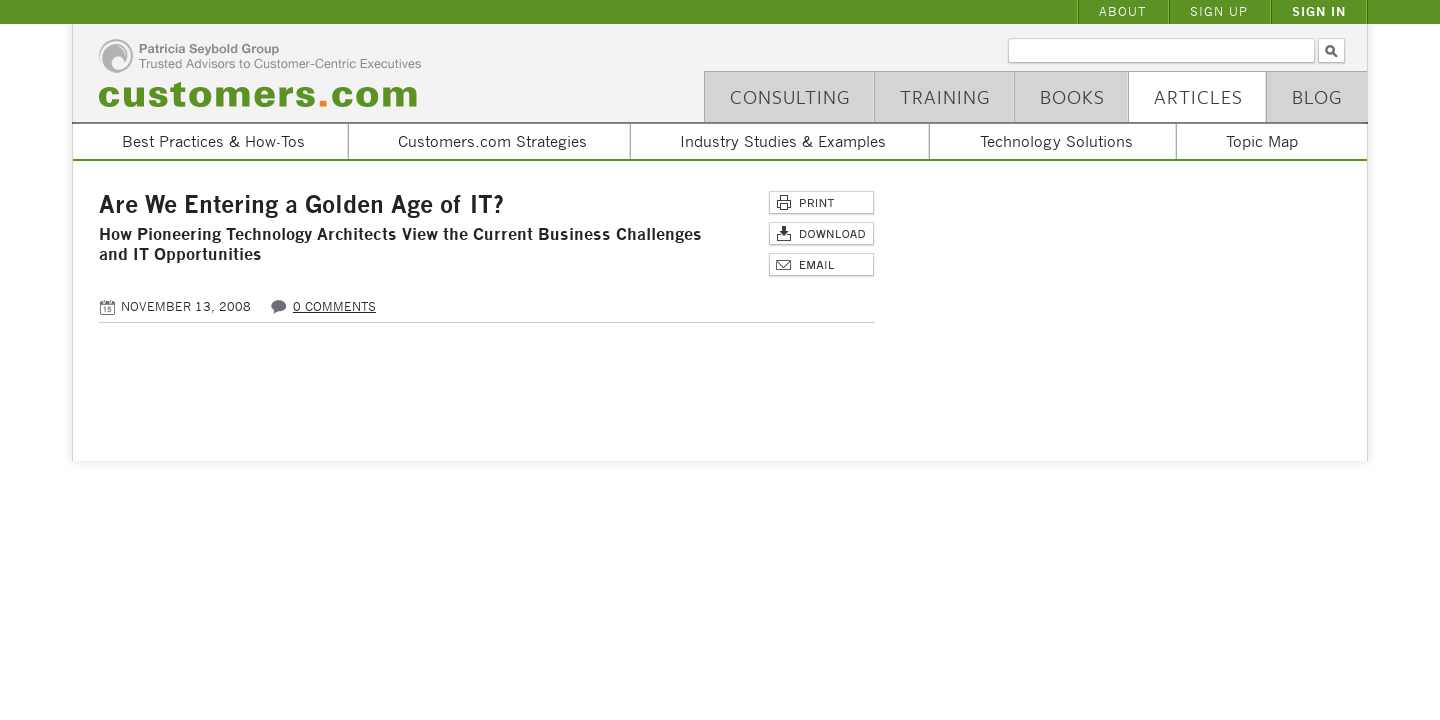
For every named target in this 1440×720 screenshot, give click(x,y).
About (1122, 11)
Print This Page (821, 203)
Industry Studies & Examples (783, 141)
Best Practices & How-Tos (213, 141)
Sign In (1319, 11)
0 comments (334, 306)
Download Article (821, 234)
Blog (1317, 96)
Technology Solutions (1056, 141)
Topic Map (1262, 141)
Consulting (790, 96)
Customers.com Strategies (492, 141)
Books (1072, 96)
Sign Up (1219, 11)
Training (945, 96)
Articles (1198, 96)
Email (821, 265)
